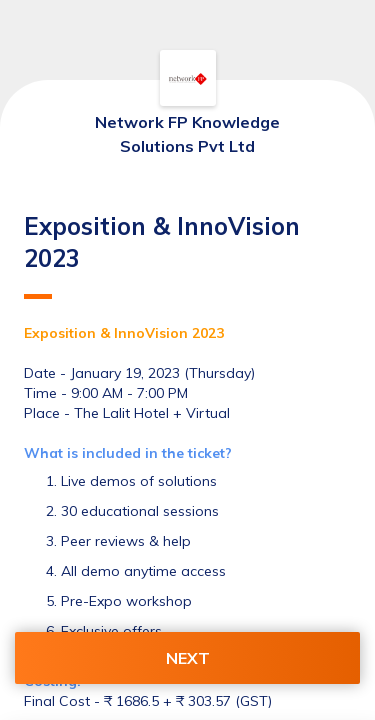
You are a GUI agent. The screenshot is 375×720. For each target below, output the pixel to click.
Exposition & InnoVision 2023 (162, 255)
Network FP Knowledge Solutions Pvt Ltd (187, 134)
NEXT (188, 658)
